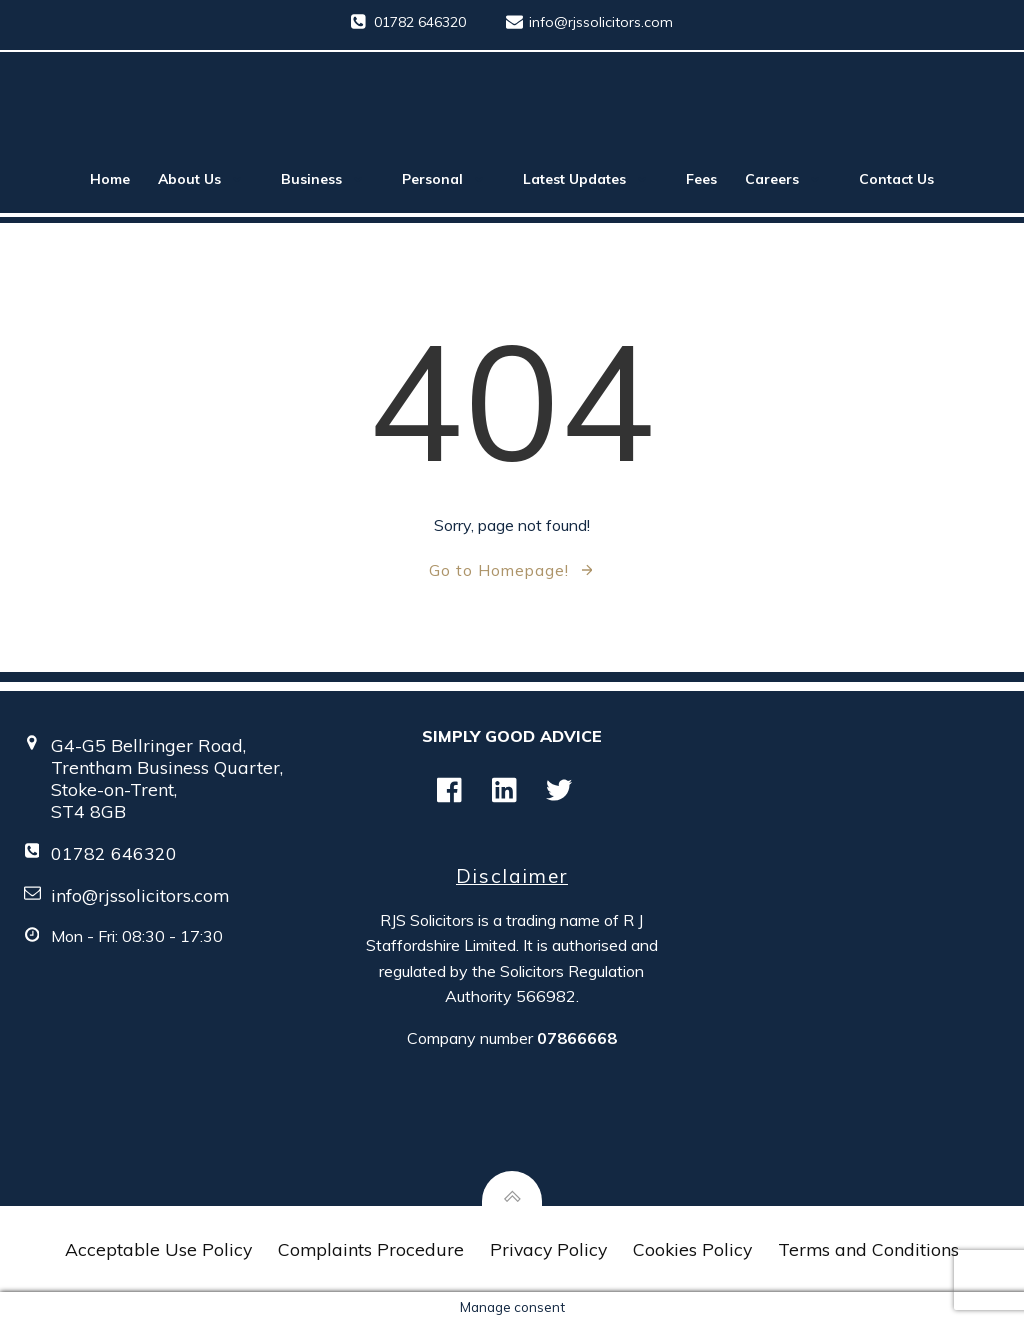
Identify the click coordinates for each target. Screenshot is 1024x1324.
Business (327, 179)
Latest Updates (590, 179)
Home (110, 179)
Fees (701, 179)
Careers (788, 179)
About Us (205, 179)
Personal (448, 179)
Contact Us (896, 179)
